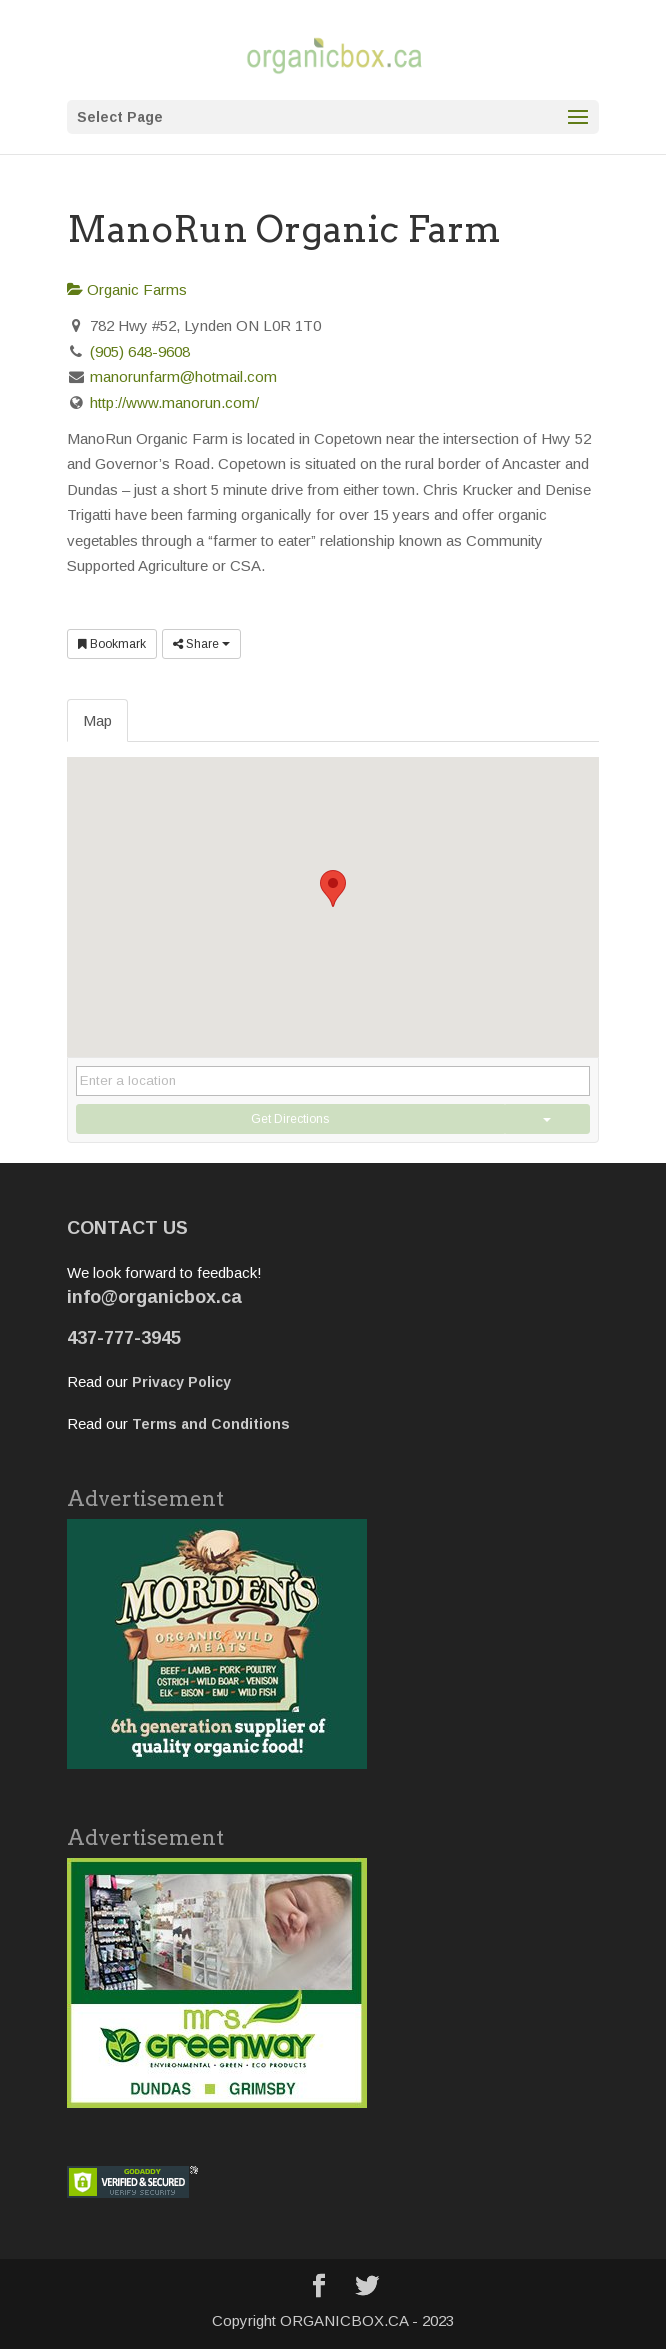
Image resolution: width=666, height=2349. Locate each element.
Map (97, 720)
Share (201, 644)
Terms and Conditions (211, 1424)
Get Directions (290, 1119)
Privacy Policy (181, 1382)
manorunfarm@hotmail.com (183, 376)
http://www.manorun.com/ (174, 402)
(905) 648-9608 (140, 351)
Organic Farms (127, 289)
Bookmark (112, 644)
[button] (333, 888)
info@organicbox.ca (154, 1297)
